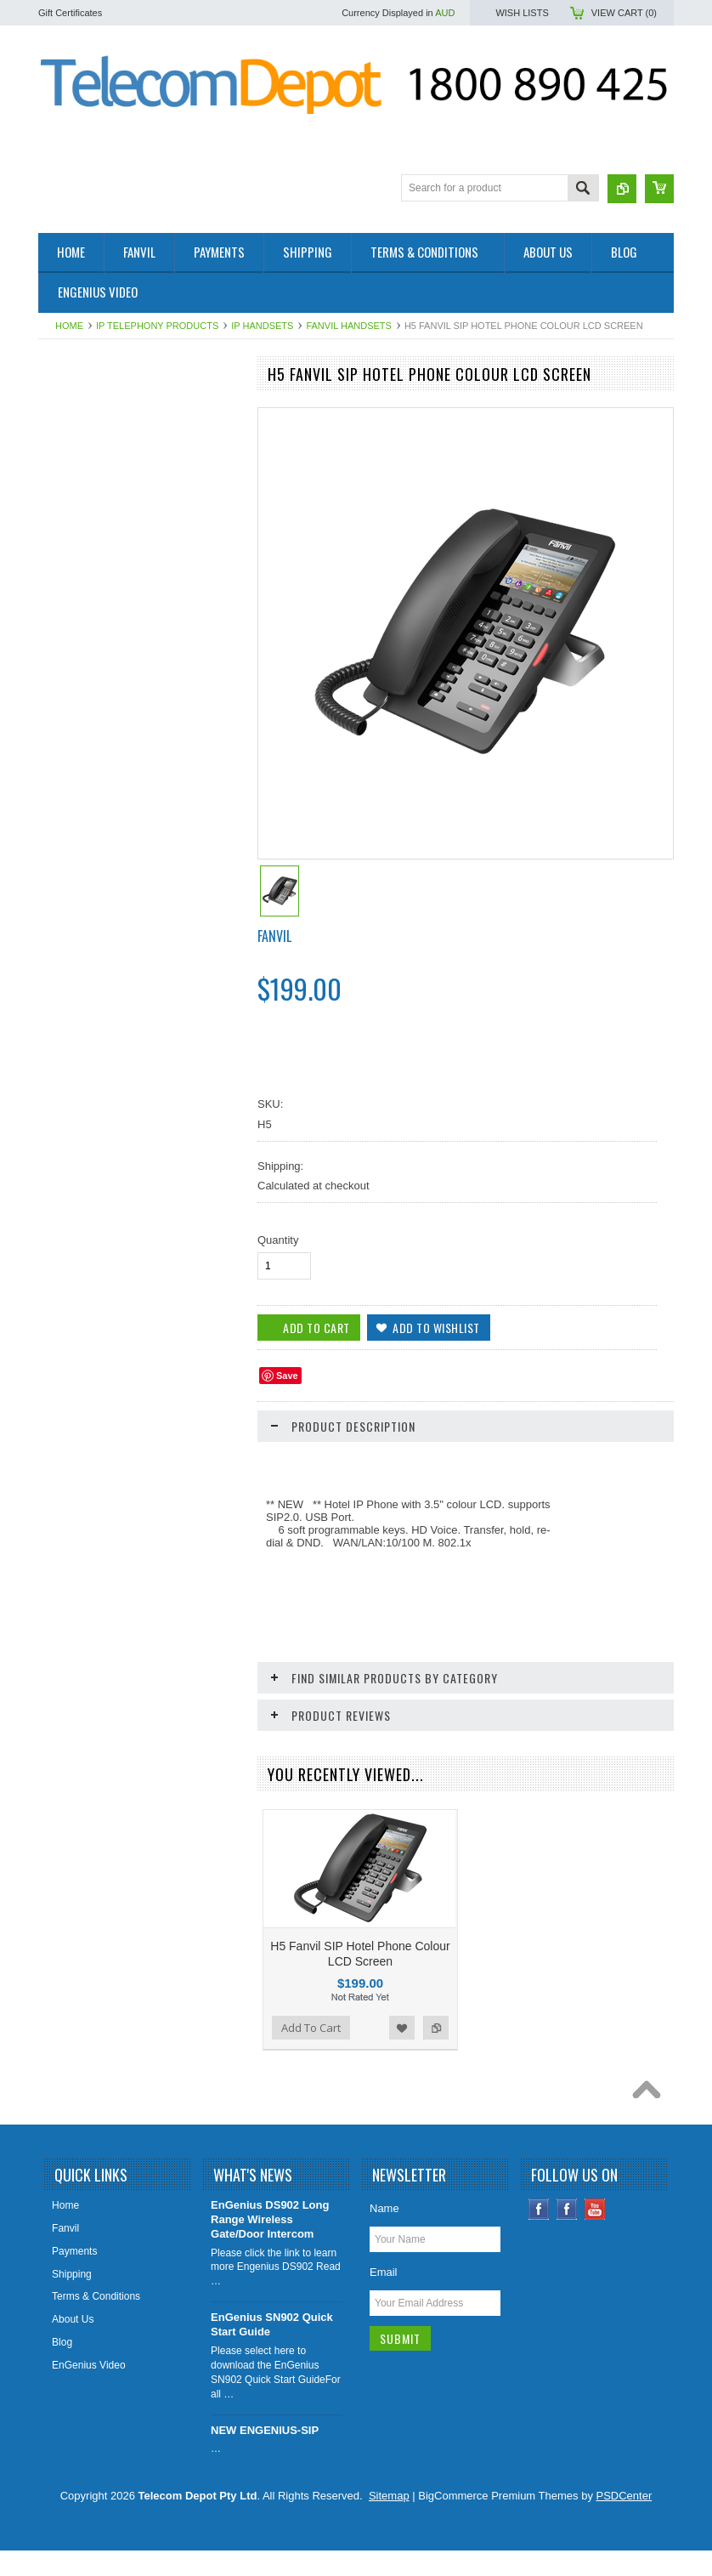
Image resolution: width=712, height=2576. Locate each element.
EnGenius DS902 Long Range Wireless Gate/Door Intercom (270, 2245)
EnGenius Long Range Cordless (121, 694)
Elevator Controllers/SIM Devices (122, 637)
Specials (67, 1083)
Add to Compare (220, 1395)
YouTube (595, 2234)
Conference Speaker (94, 521)
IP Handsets (262, 326)
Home (69, 326)
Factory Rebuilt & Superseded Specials (136, 550)
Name (384, 2233)
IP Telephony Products (157, 326)
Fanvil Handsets (348, 326)
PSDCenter (624, 2521)
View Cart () (624, 13)
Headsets (69, 1054)
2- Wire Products (85, 406)
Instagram (567, 2234)
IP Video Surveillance (96, 939)
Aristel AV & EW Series (99, 967)
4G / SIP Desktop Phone (103, 434)
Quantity (277, 1240)
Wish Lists (521, 13)
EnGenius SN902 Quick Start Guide (272, 2349)
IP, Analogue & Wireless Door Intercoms (114, 759)
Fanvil (274, 936)
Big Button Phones (90, 853)
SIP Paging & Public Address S (118, 608)
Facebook (539, 2234)
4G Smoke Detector (92, 463)
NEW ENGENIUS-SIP (265, 2455)
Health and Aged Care (98, 579)
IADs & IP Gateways (94, 723)
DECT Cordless (83, 910)
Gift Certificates (70, 13)
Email (384, 2297)
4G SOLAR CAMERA (96, 492)
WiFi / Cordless (82, 666)
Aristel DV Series (86, 996)
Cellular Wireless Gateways (110, 824)
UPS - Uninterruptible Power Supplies (133, 882)
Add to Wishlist (186, 1395)
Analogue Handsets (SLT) (106, 1025)
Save (287, 1375)
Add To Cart (86, 1395)
